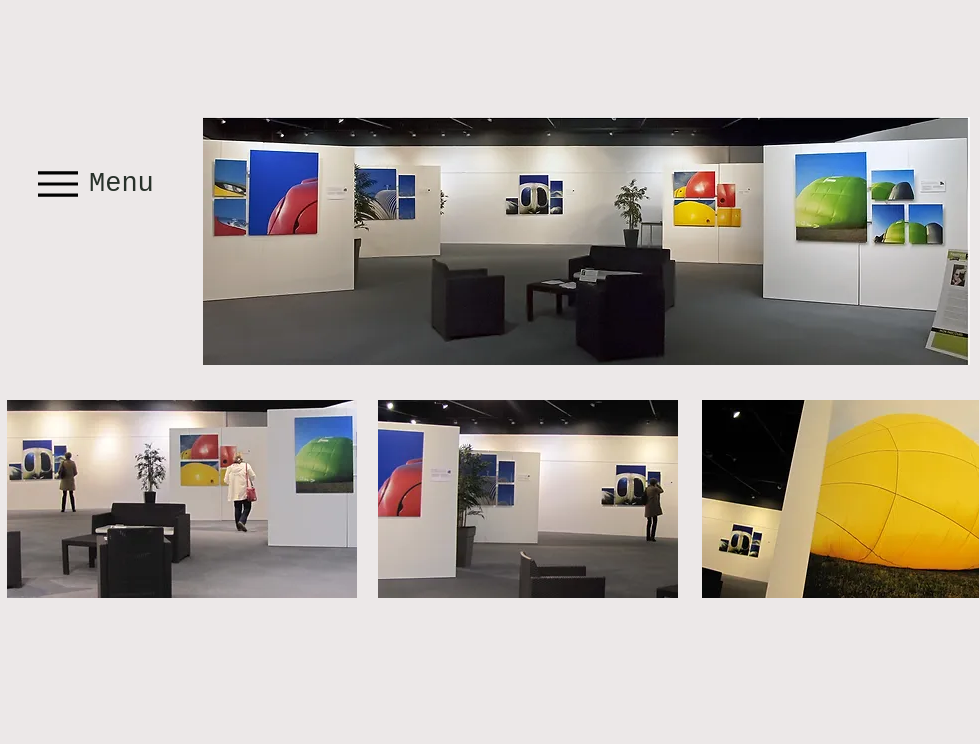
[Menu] (98, 183)
